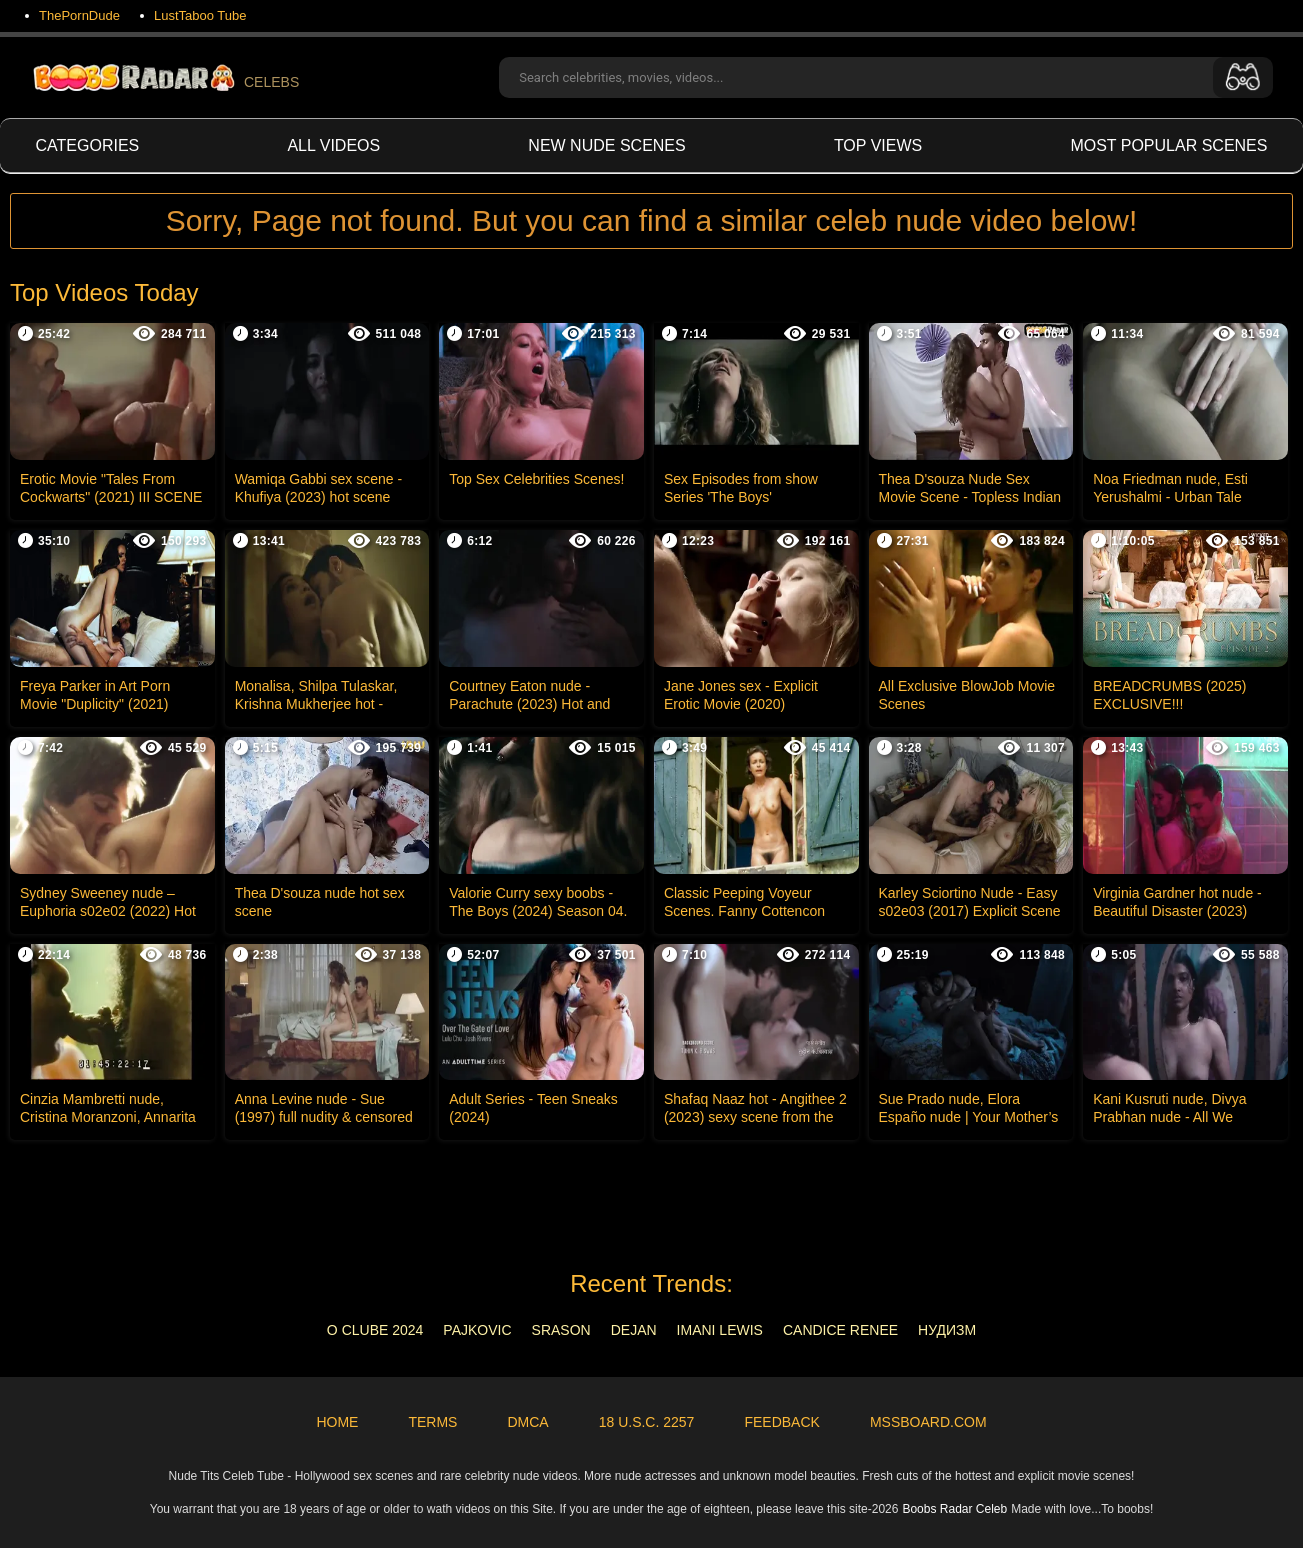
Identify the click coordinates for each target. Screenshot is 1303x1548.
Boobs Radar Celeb (954, 1509)
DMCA (527, 1422)
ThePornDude (79, 15)
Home (337, 1422)
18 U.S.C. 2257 (647, 1422)
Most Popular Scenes (1168, 145)
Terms (432, 1422)
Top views (878, 145)
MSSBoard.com (928, 1422)
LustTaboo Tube (200, 15)
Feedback (781, 1422)
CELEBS (164, 77)
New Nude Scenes (606, 145)
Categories (88, 145)
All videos (333, 145)
